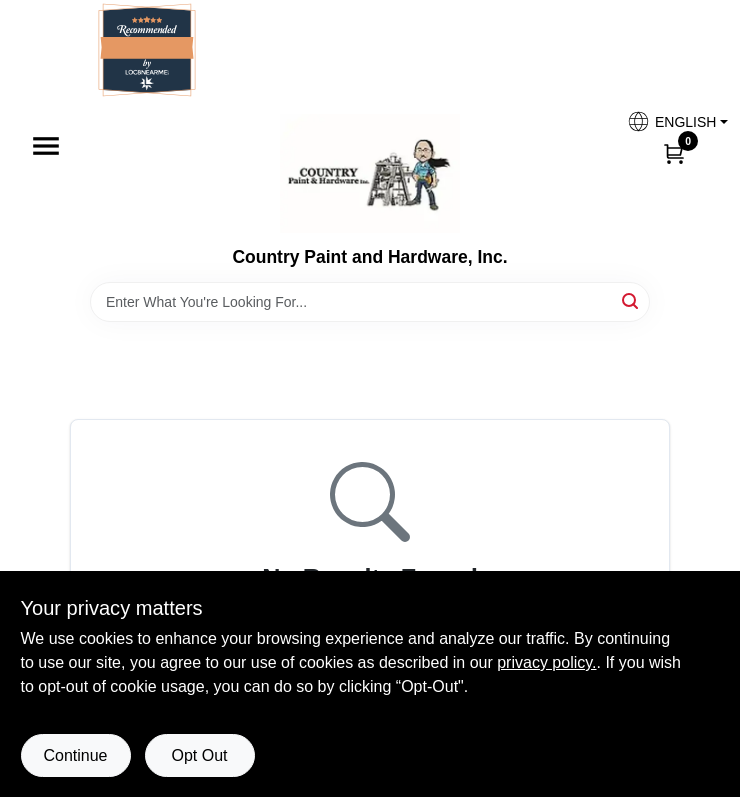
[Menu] (46, 146)
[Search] (631, 300)
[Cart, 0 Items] (674, 153)
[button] (670, 121)
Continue (75, 755)
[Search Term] (370, 302)
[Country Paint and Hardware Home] (370, 173)
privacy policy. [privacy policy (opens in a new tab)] (546, 662)
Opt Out (199, 755)
